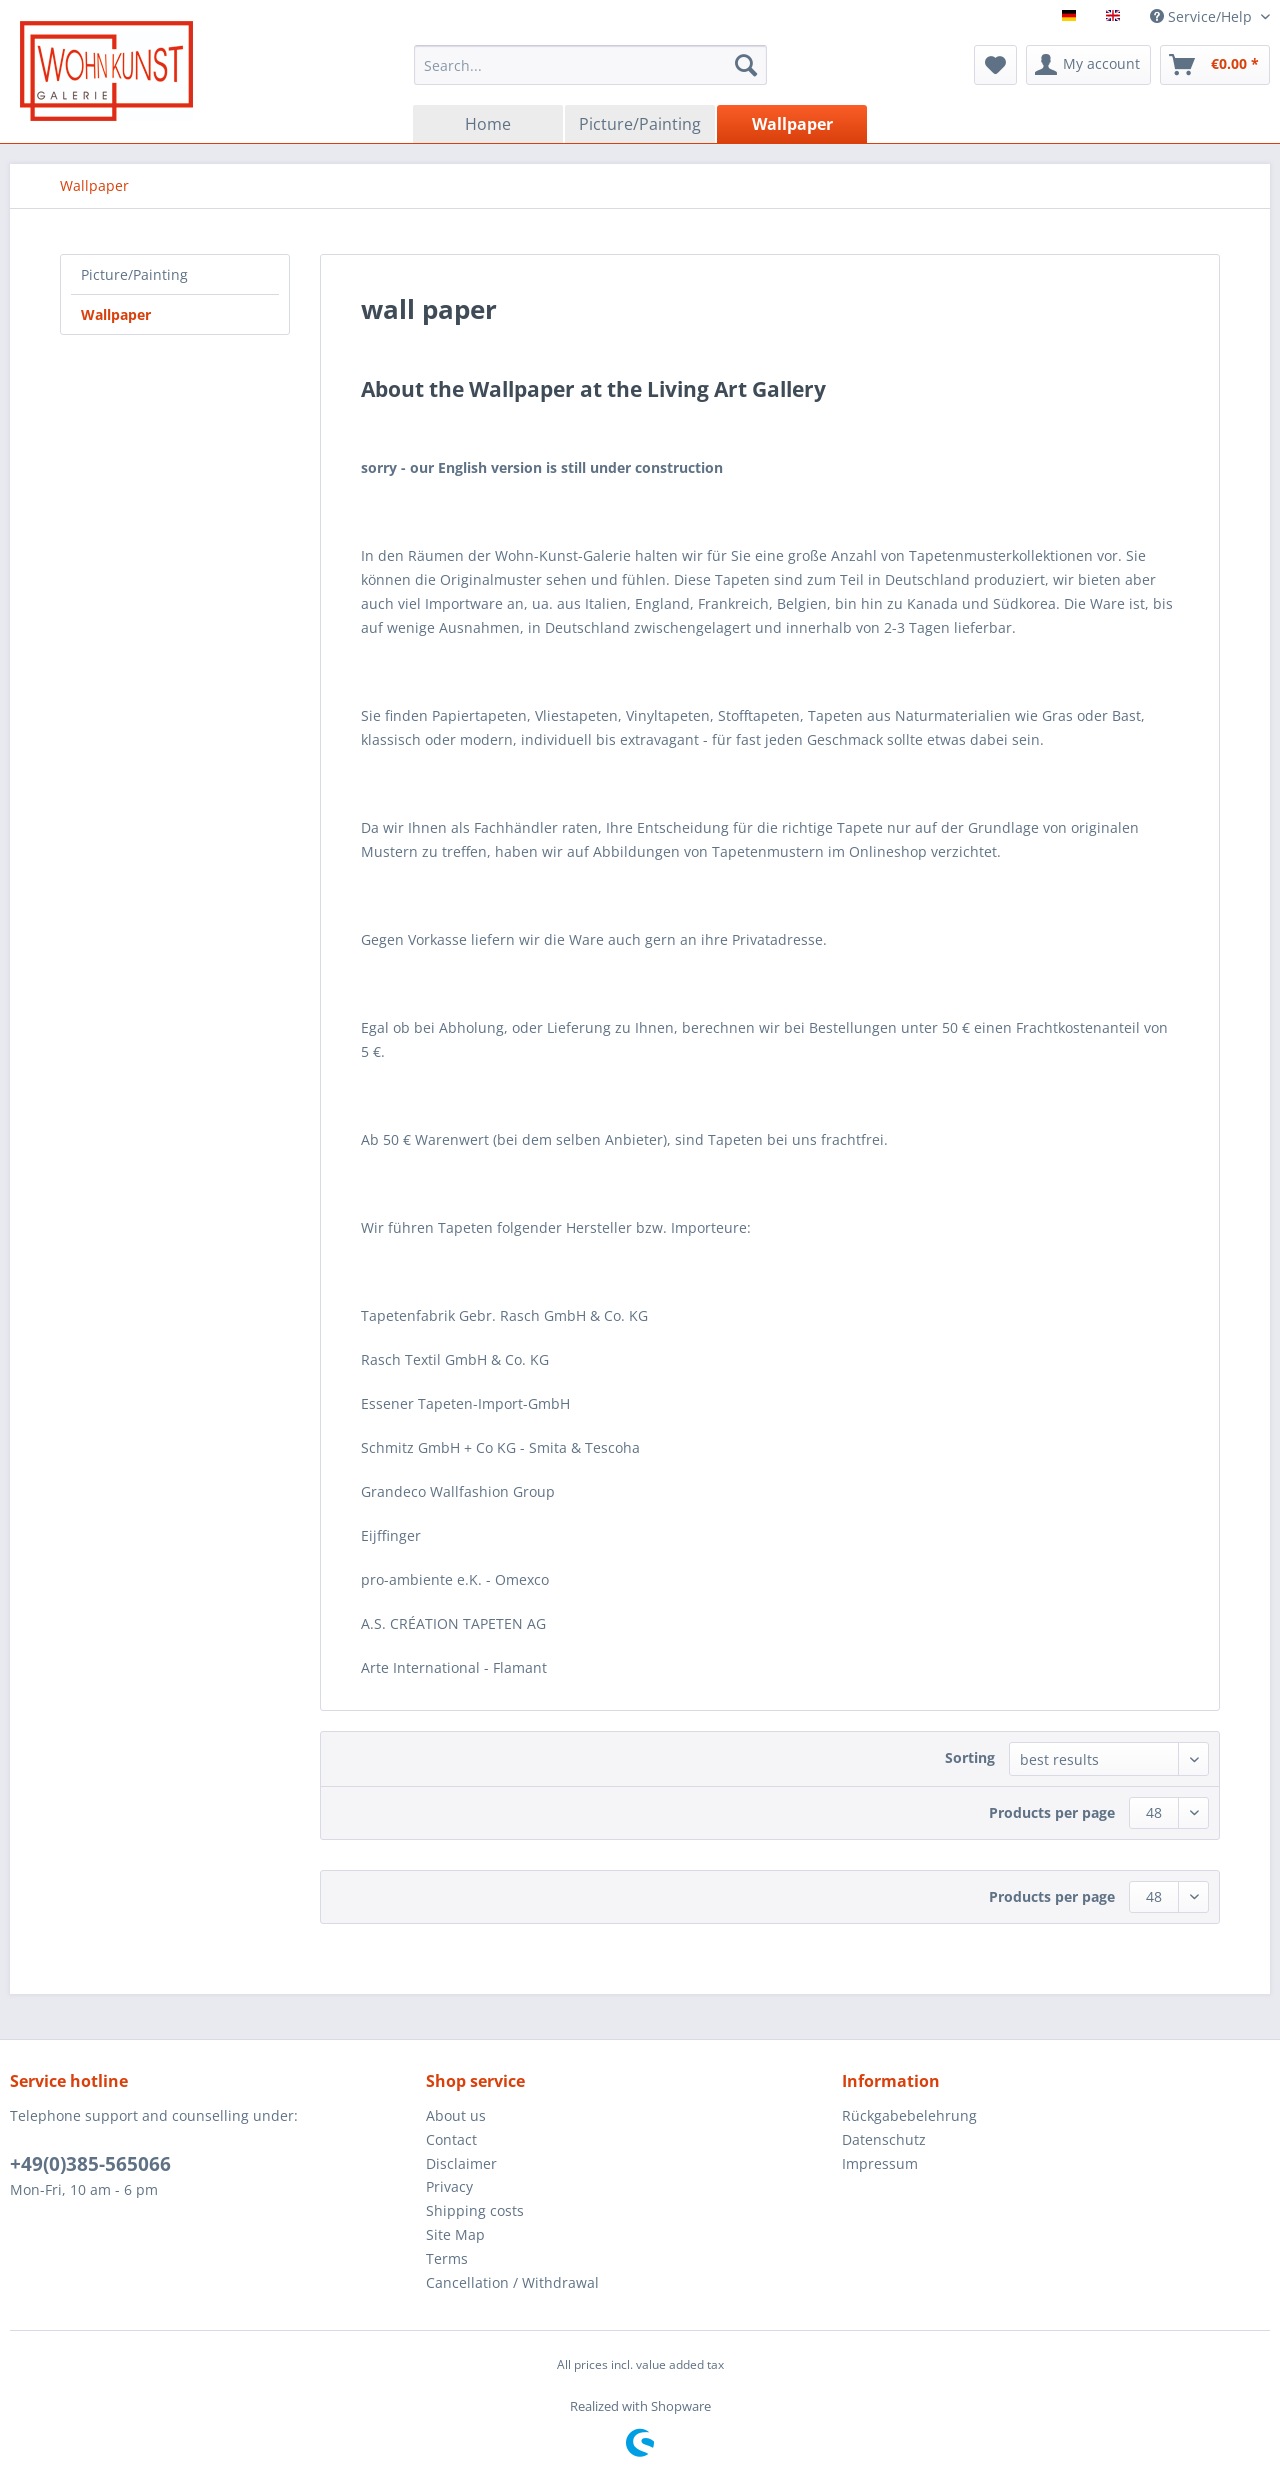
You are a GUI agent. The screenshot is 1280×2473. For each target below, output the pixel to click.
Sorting (970, 1757)
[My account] (1088, 65)
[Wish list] (995, 65)
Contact (451, 2139)
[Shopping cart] (1215, 65)
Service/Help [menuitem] (1203, 16)
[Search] (746, 65)
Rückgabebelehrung (909, 2115)
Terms (447, 2258)
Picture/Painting (134, 274)
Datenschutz (884, 2139)
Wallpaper (116, 314)
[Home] (488, 124)
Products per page (1052, 1812)
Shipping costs (475, 2210)
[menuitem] (590, 65)
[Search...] (590, 65)
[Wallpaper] (792, 124)
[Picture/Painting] (640, 124)
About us (456, 2115)
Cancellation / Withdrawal (512, 2282)
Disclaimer (461, 2163)
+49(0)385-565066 (90, 2164)
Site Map (455, 2234)
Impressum (880, 2163)
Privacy (449, 2186)
